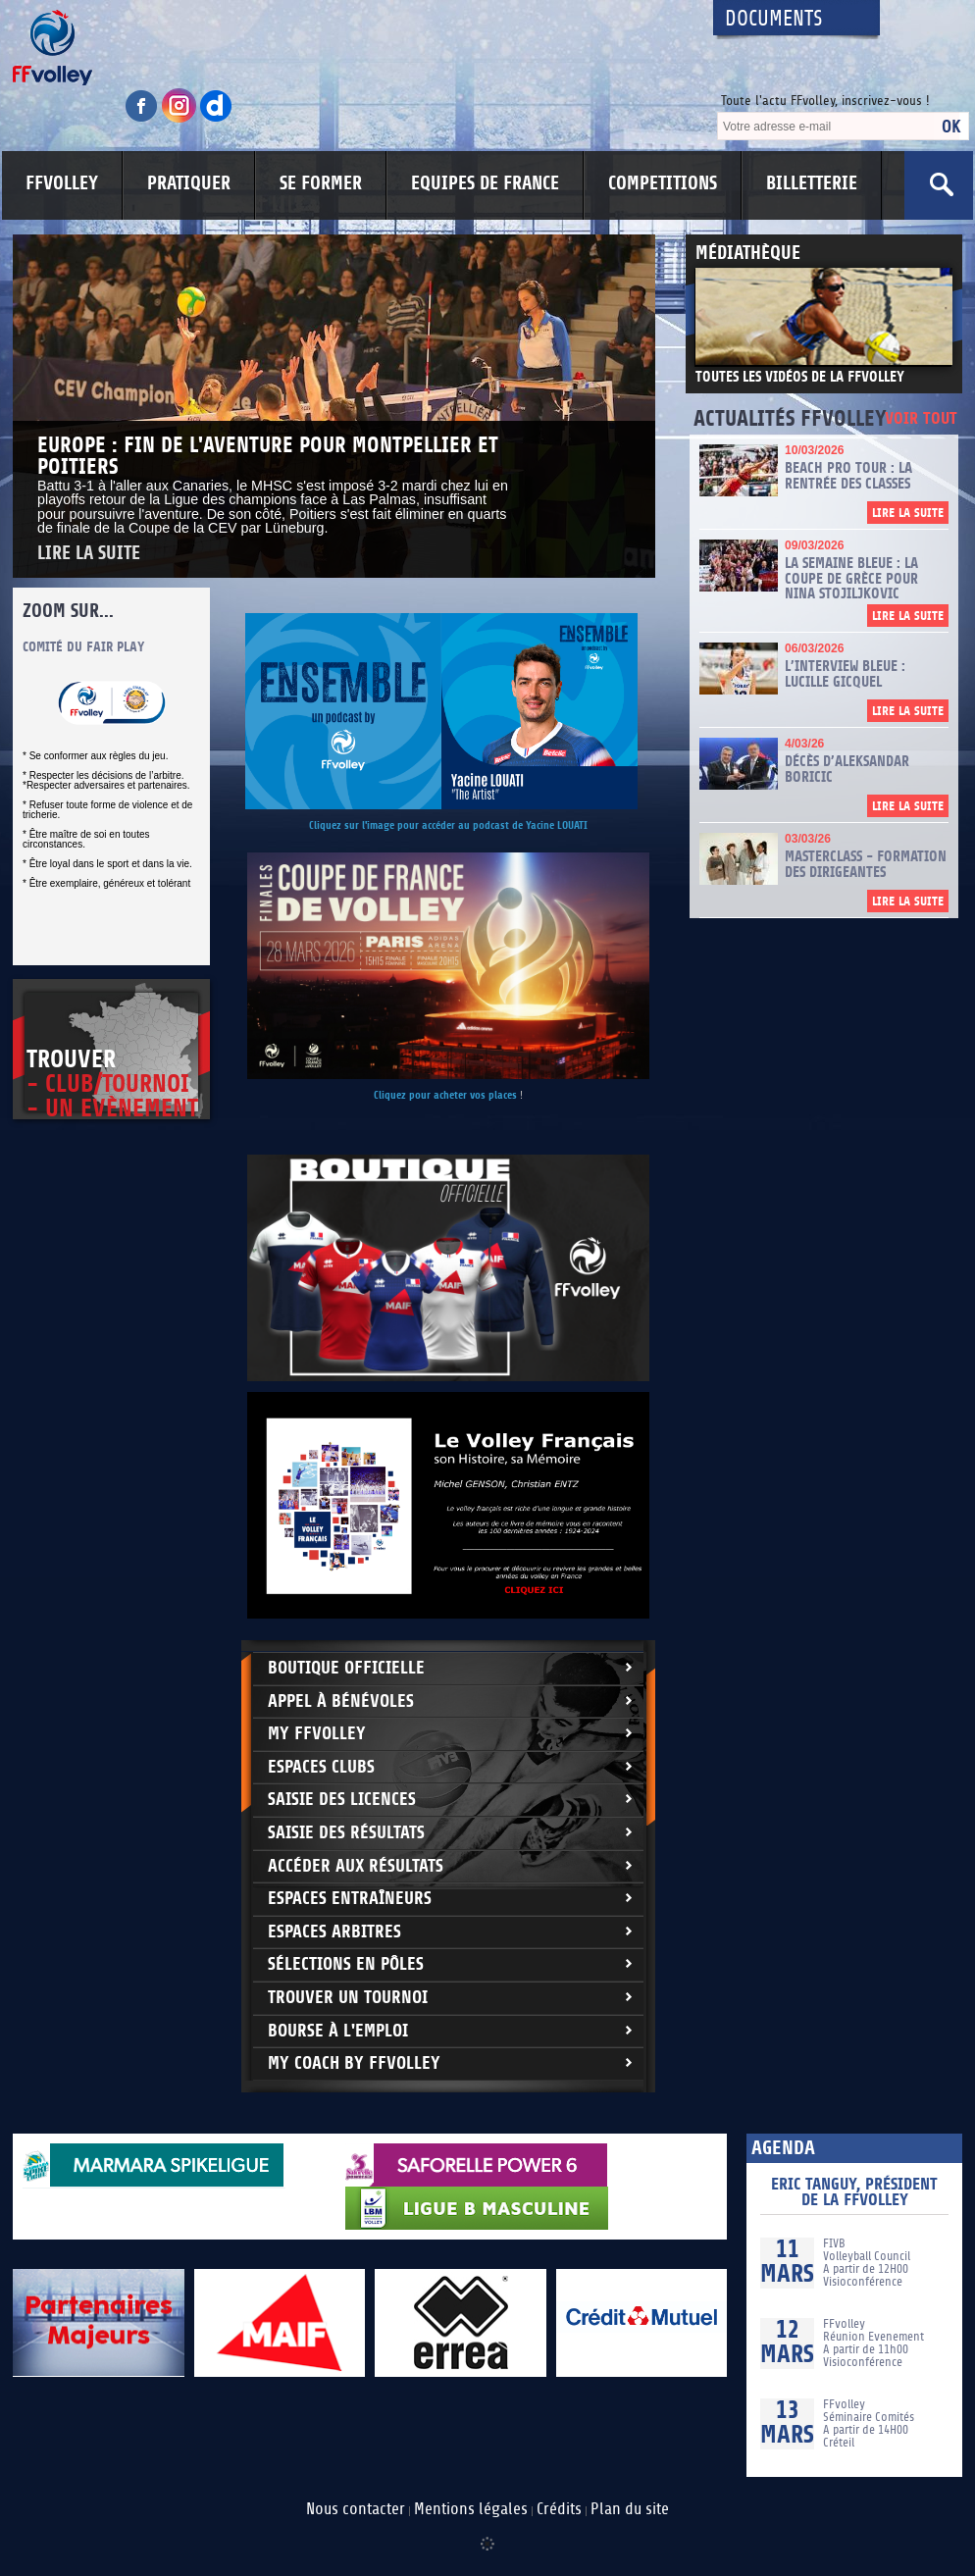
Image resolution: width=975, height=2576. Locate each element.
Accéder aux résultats (355, 1866)
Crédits (559, 2509)
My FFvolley (317, 1734)
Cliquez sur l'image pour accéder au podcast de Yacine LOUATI (448, 825)
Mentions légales (471, 2509)
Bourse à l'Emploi (338, 2031)
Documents (774, 19)
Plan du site (629, 2509)
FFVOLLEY (62, 183)
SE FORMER (321, 183)
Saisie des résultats (346, 1833)
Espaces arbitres (334, 1932)
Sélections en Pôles (346, 1964)
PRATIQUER (189, 183)
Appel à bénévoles (341, 1701)
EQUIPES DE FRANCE (485, 183)
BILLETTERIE (811, 183)
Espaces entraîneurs (350, 1898)
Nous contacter (355, 2509)
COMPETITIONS (662, 183)
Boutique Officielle (346, 1668)
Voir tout (921, 419)
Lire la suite (88, 553)
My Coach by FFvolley (354, 2063)
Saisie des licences (342, 1799)
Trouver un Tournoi (348, 1997)
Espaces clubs (321, 1767)
